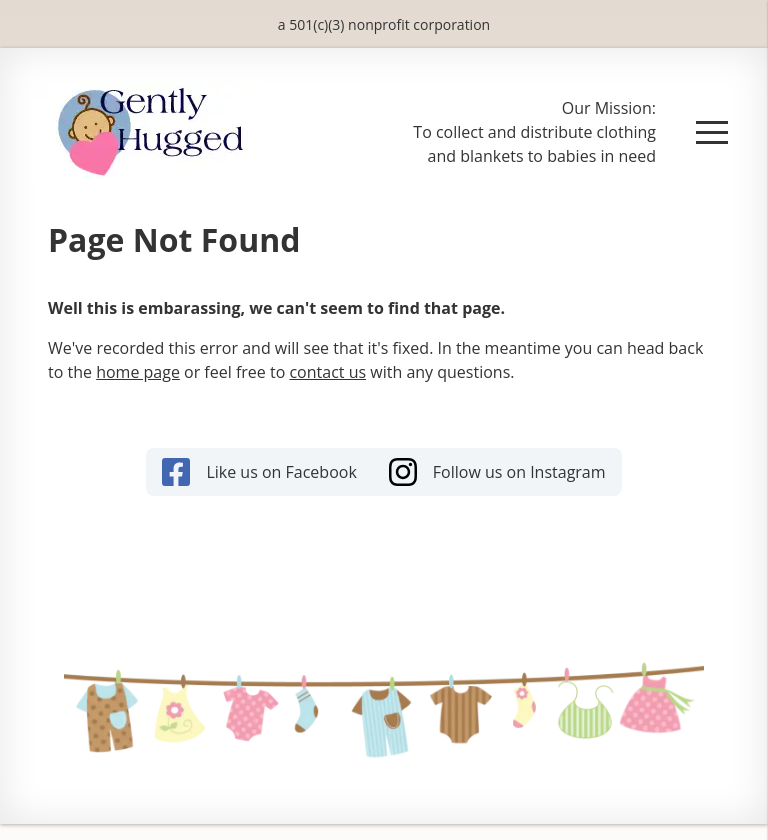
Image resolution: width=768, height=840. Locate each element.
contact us (327, 372)
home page (138, 372)
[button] (712, 132)
